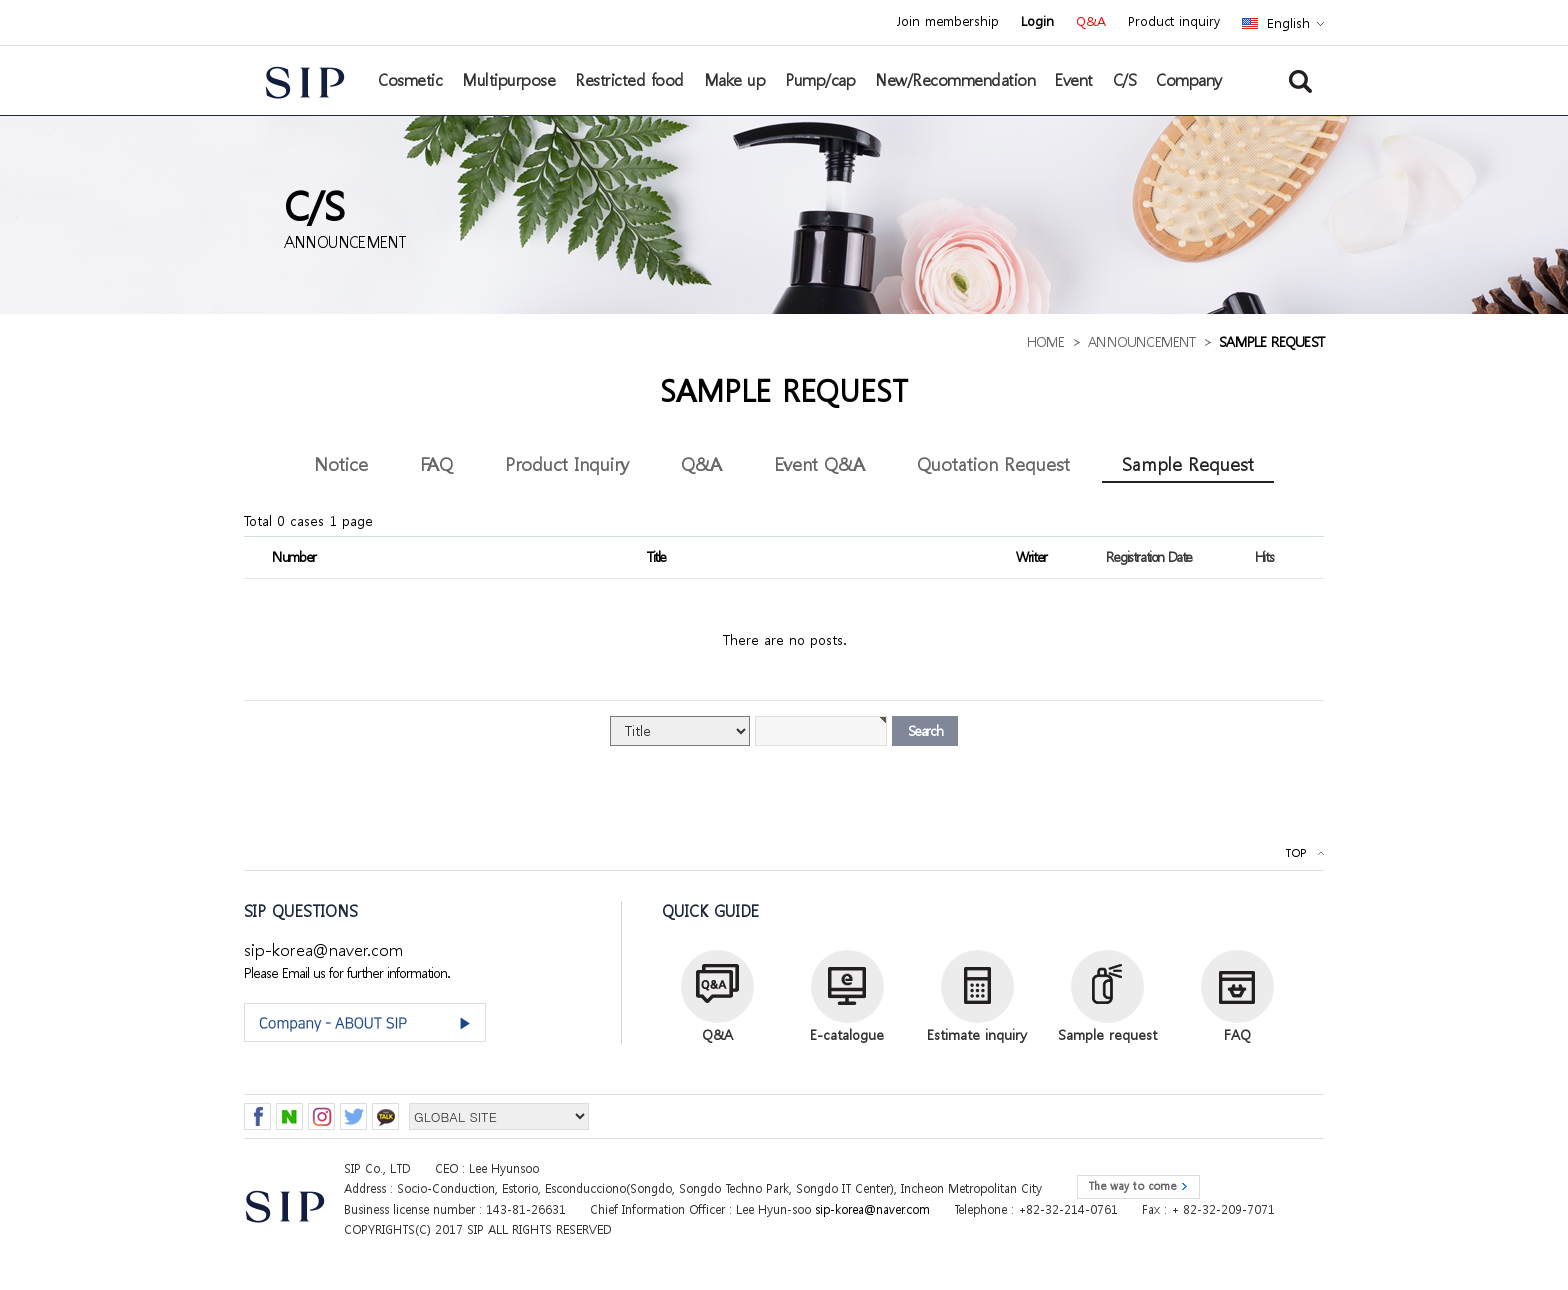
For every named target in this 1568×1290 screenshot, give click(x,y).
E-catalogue (847, 1034)
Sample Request (1188, 463)
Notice (341, 463)
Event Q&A (819, 463)
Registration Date (1149, 556)
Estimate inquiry (977, 1034)
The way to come (1132, 1186)
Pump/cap (820, 80)
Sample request (1107, 1034)
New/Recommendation (955, 80)
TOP (1295, 853)
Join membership (947, 22)
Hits (1264, 556)
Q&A (1091, 22)
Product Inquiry (567, 463)
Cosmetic (410, 80)
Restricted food (629, 80)
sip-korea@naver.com (323, 949)
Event (1074, 80)
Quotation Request (993, 463)
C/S (1125, 80)
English (1288, 23)
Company (1189, 80)
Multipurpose (508, 80)
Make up (735, 80)
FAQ (436, 463)
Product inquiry (1174, 22)
